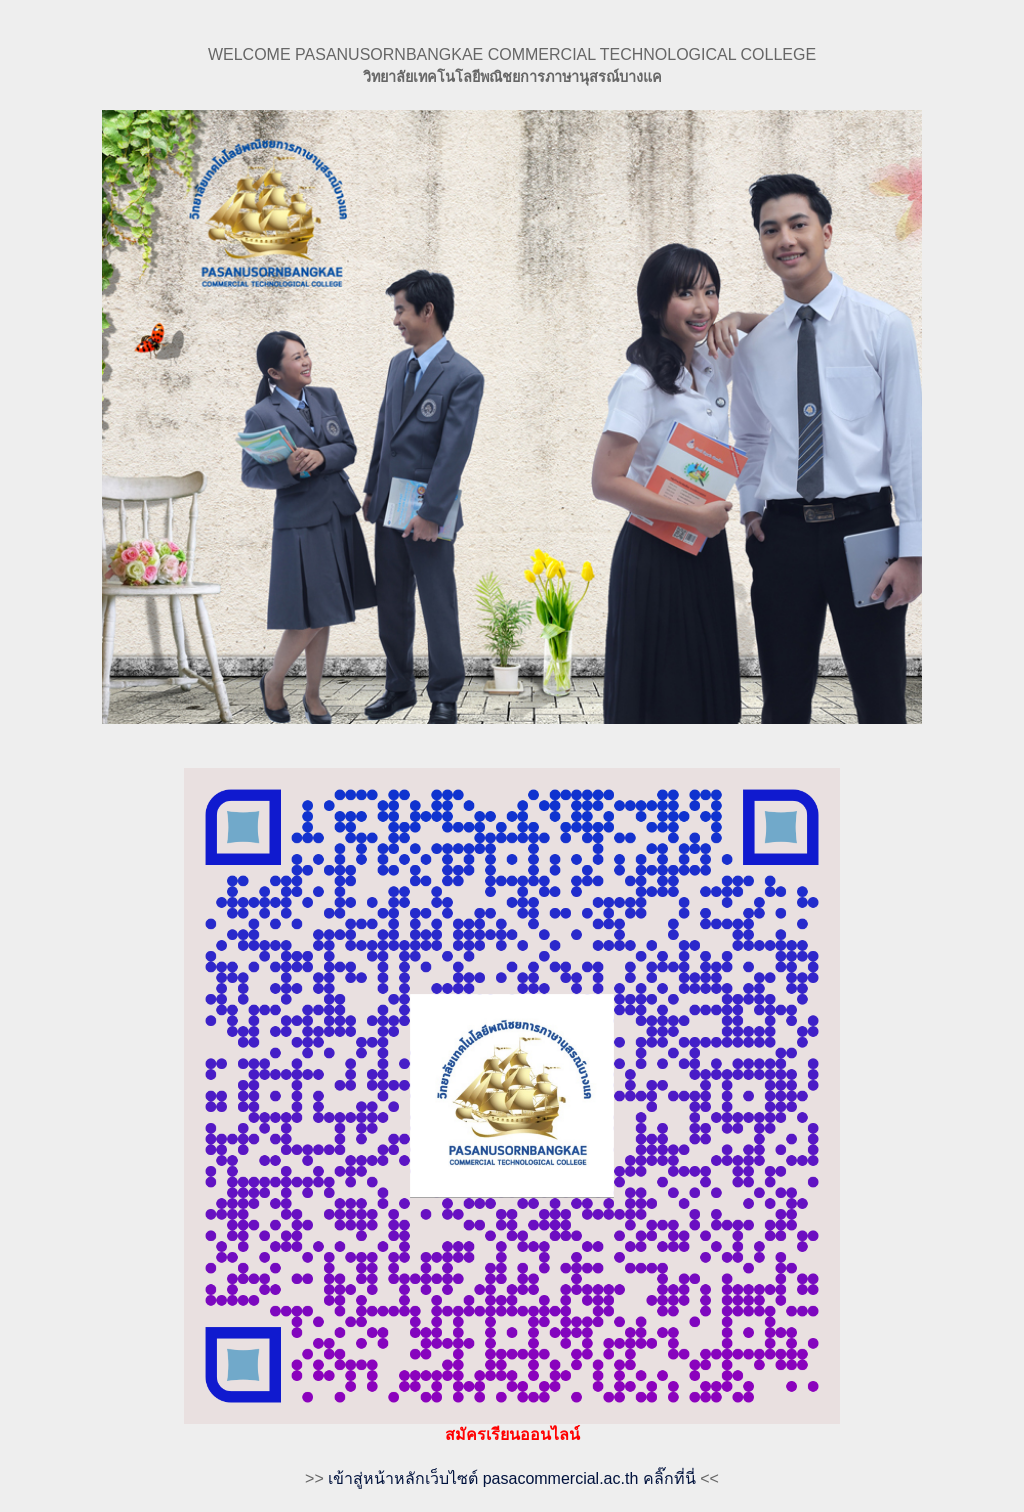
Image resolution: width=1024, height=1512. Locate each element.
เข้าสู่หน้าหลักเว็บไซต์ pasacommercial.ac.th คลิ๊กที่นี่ (512, 1478)
